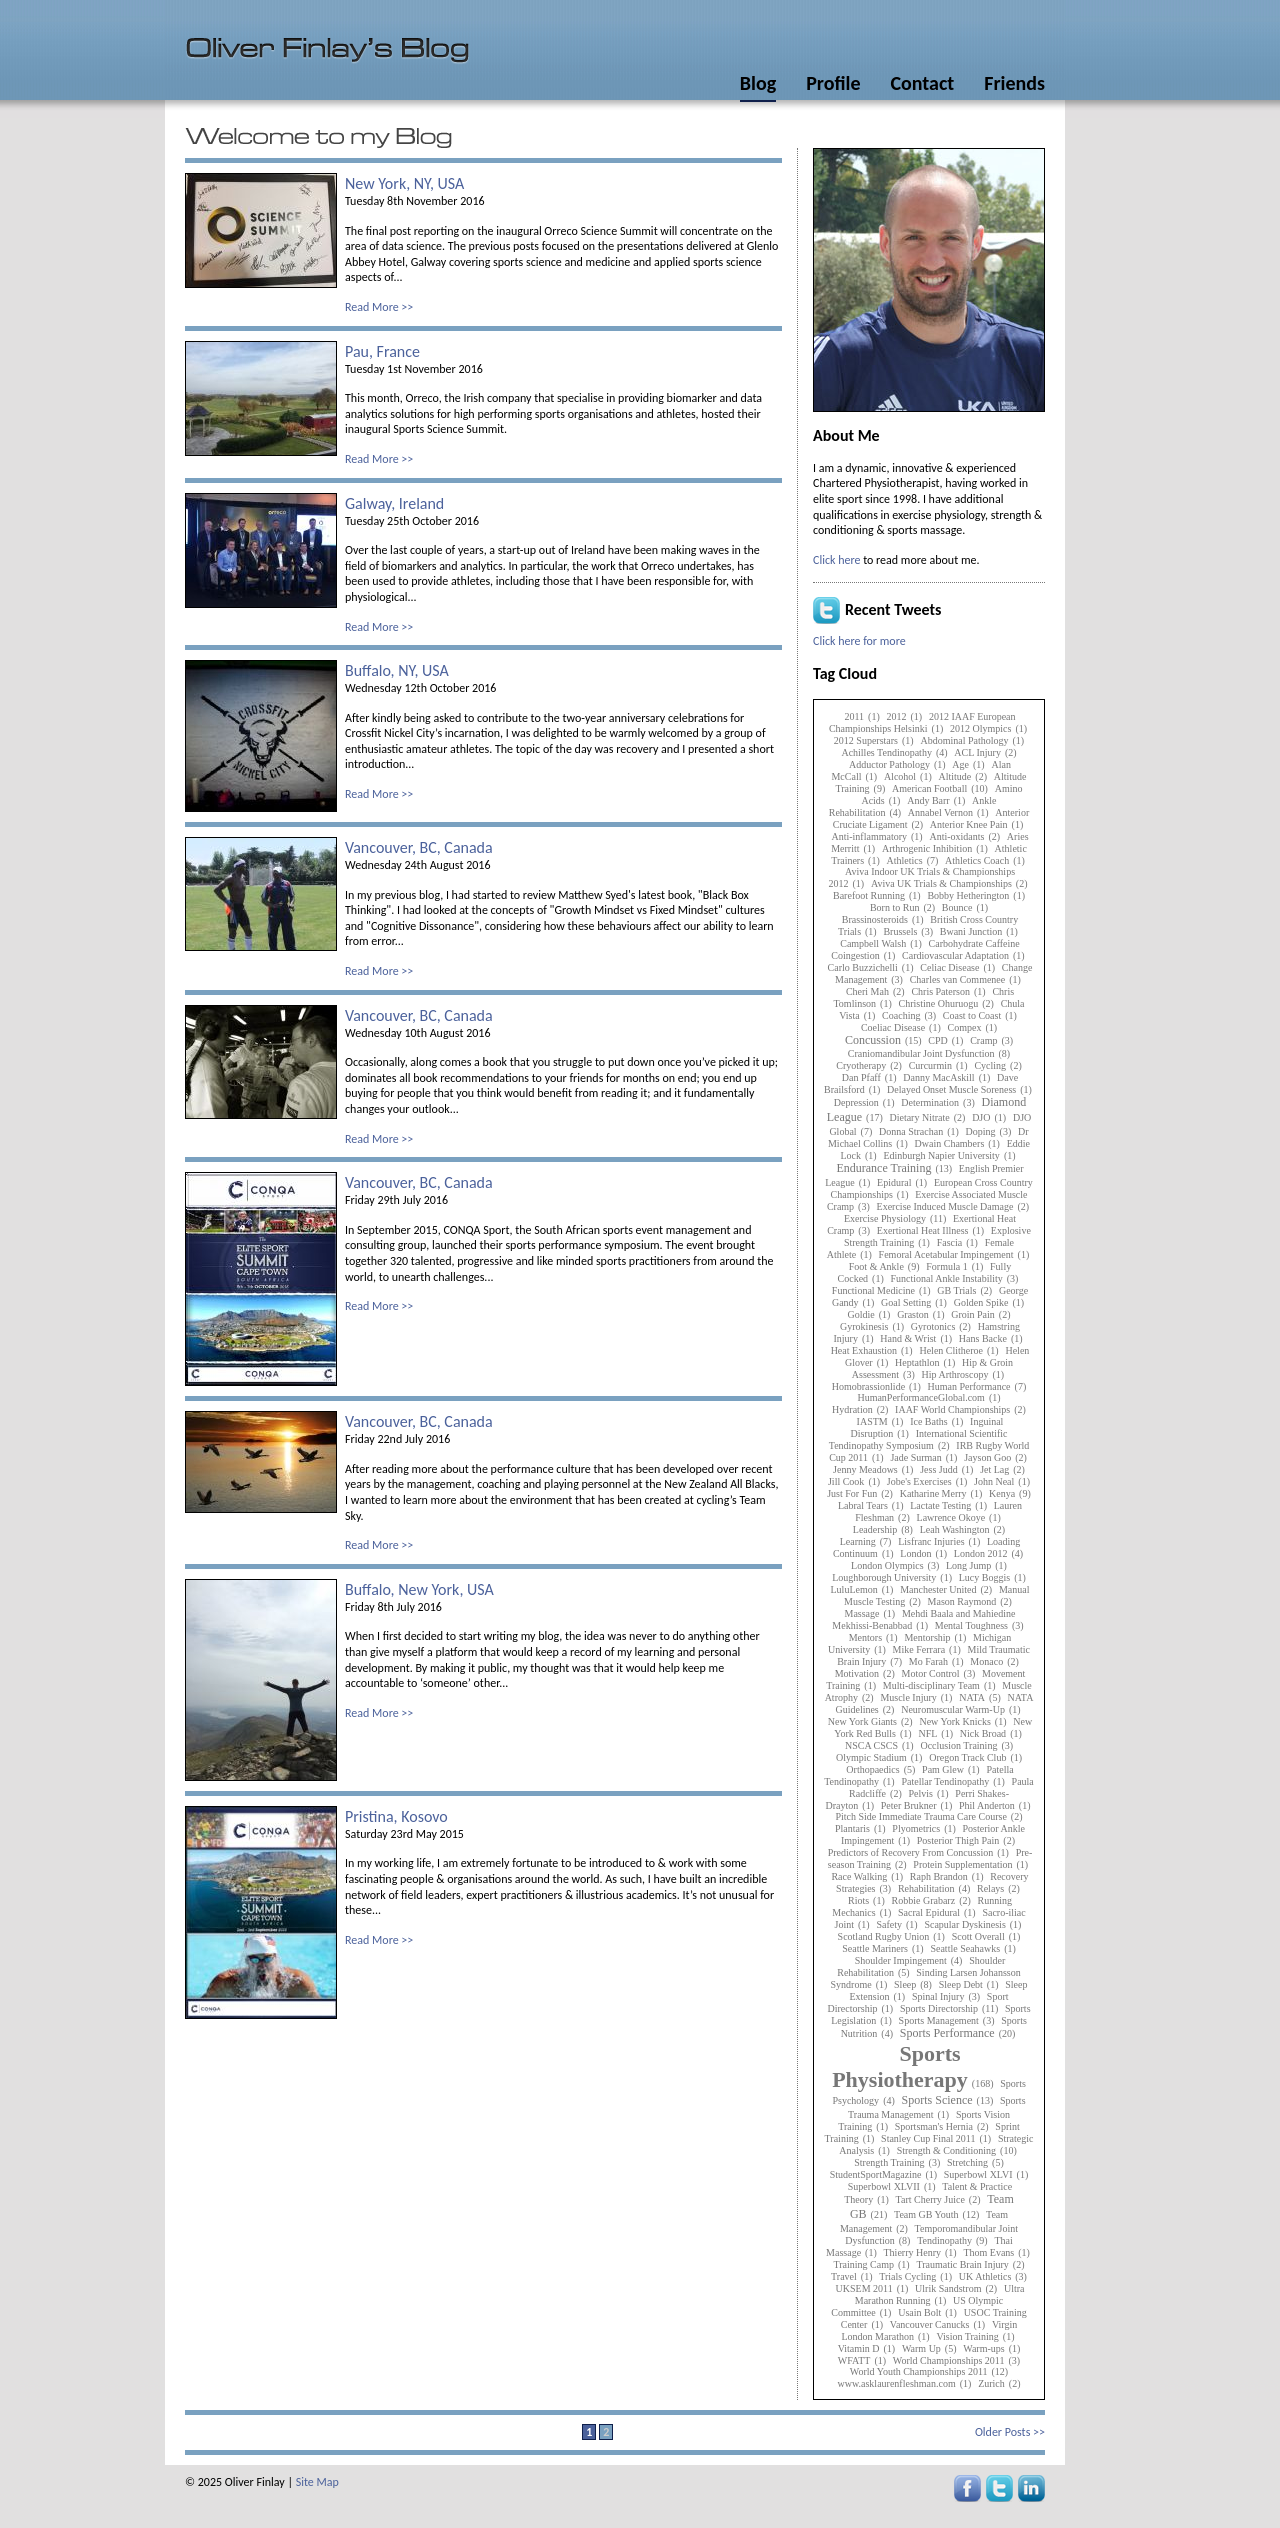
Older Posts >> (1010, 2432)
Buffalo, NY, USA (397, 670)
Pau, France (382, 351)
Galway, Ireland (394, 503)
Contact (922, 83)
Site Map (317, 2482)
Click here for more (859, 641)
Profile (833, 83)
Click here (836, 560)
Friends (1014, 83)
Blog (758, 83)
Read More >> (379, 307)
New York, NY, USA (404, 183)
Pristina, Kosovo (396, 1816)
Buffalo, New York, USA (419, 1589)
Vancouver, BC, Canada (419, 847)
